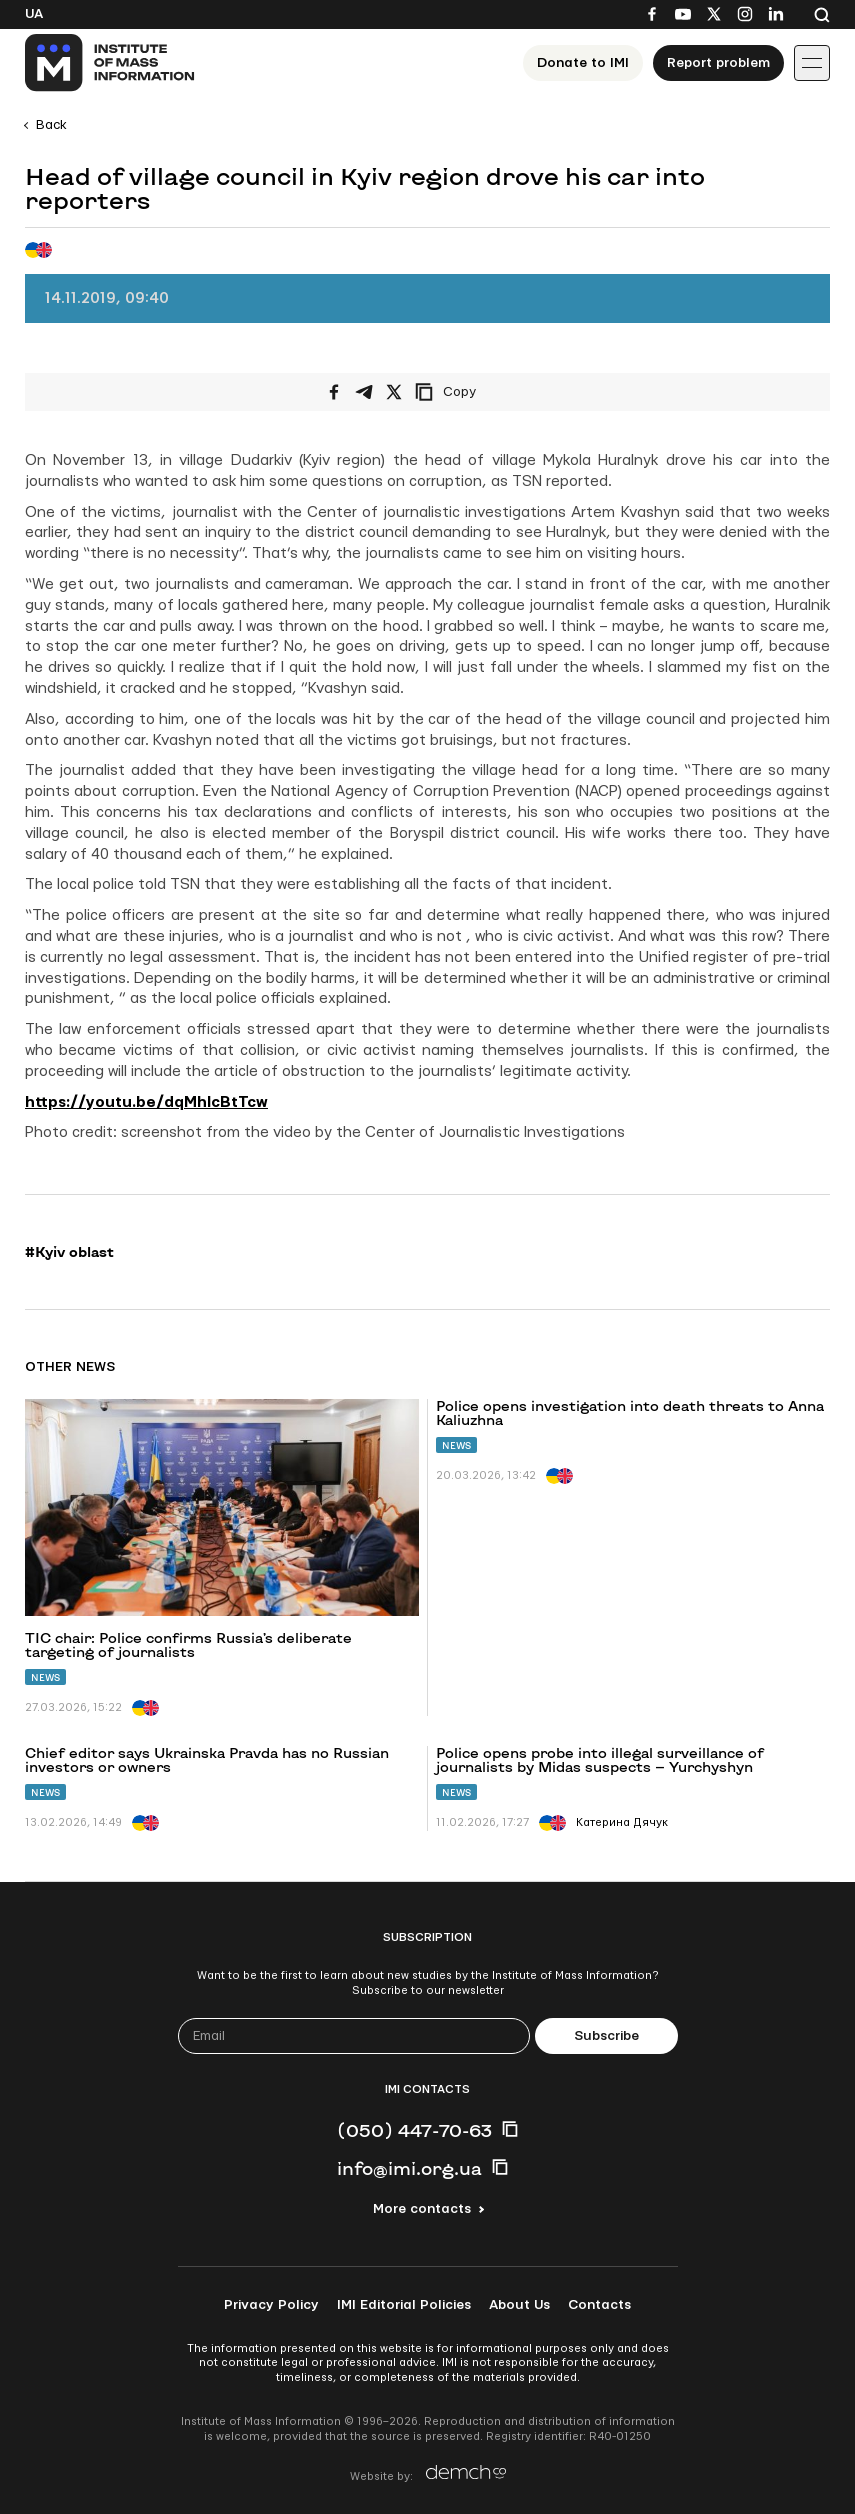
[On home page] (110, 63)
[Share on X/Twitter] (394, 392)
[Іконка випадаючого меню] (812, 63)
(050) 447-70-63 (414, 2130)
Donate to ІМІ (583, 63)
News (45, 1677)
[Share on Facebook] (334, 392)
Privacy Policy (271, 2305)
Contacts (599, 2305)
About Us (519, 2305)
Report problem (718, 63)
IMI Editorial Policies (404, 2305)
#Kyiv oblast (69, 1252)
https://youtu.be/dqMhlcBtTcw (146, 1102)
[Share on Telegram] (364, 392)
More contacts (422, 2209)
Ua (34, 14)
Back (51, 125)
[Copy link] (473, 392)
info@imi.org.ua (409, 2168)
